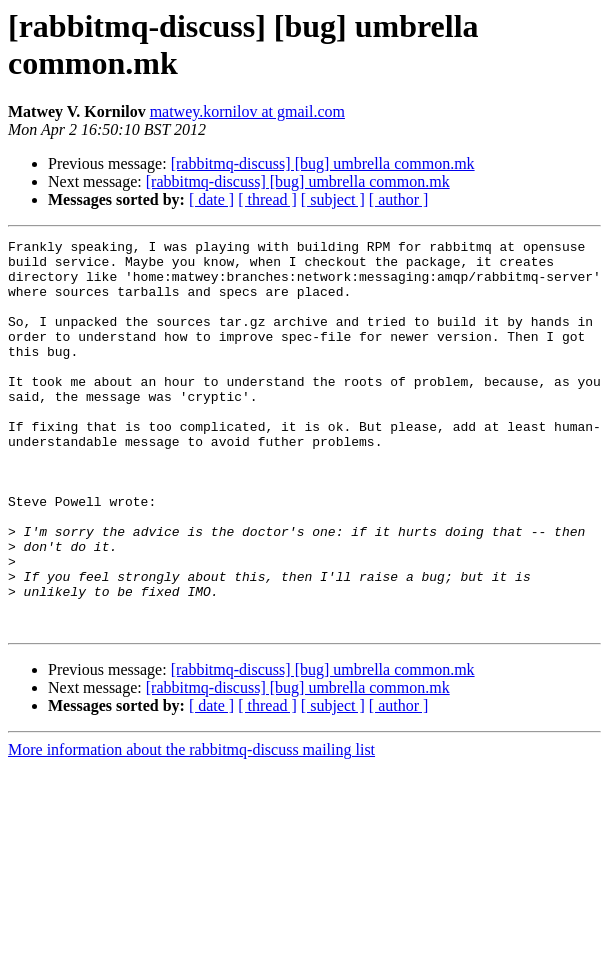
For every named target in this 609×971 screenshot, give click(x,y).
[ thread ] (267, 199)
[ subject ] (333, 199)
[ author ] (399, 199)
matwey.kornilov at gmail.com (247, 111)
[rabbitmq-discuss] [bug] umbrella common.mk (323, 163)
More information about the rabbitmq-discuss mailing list (191, 827)
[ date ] (211, 199)
